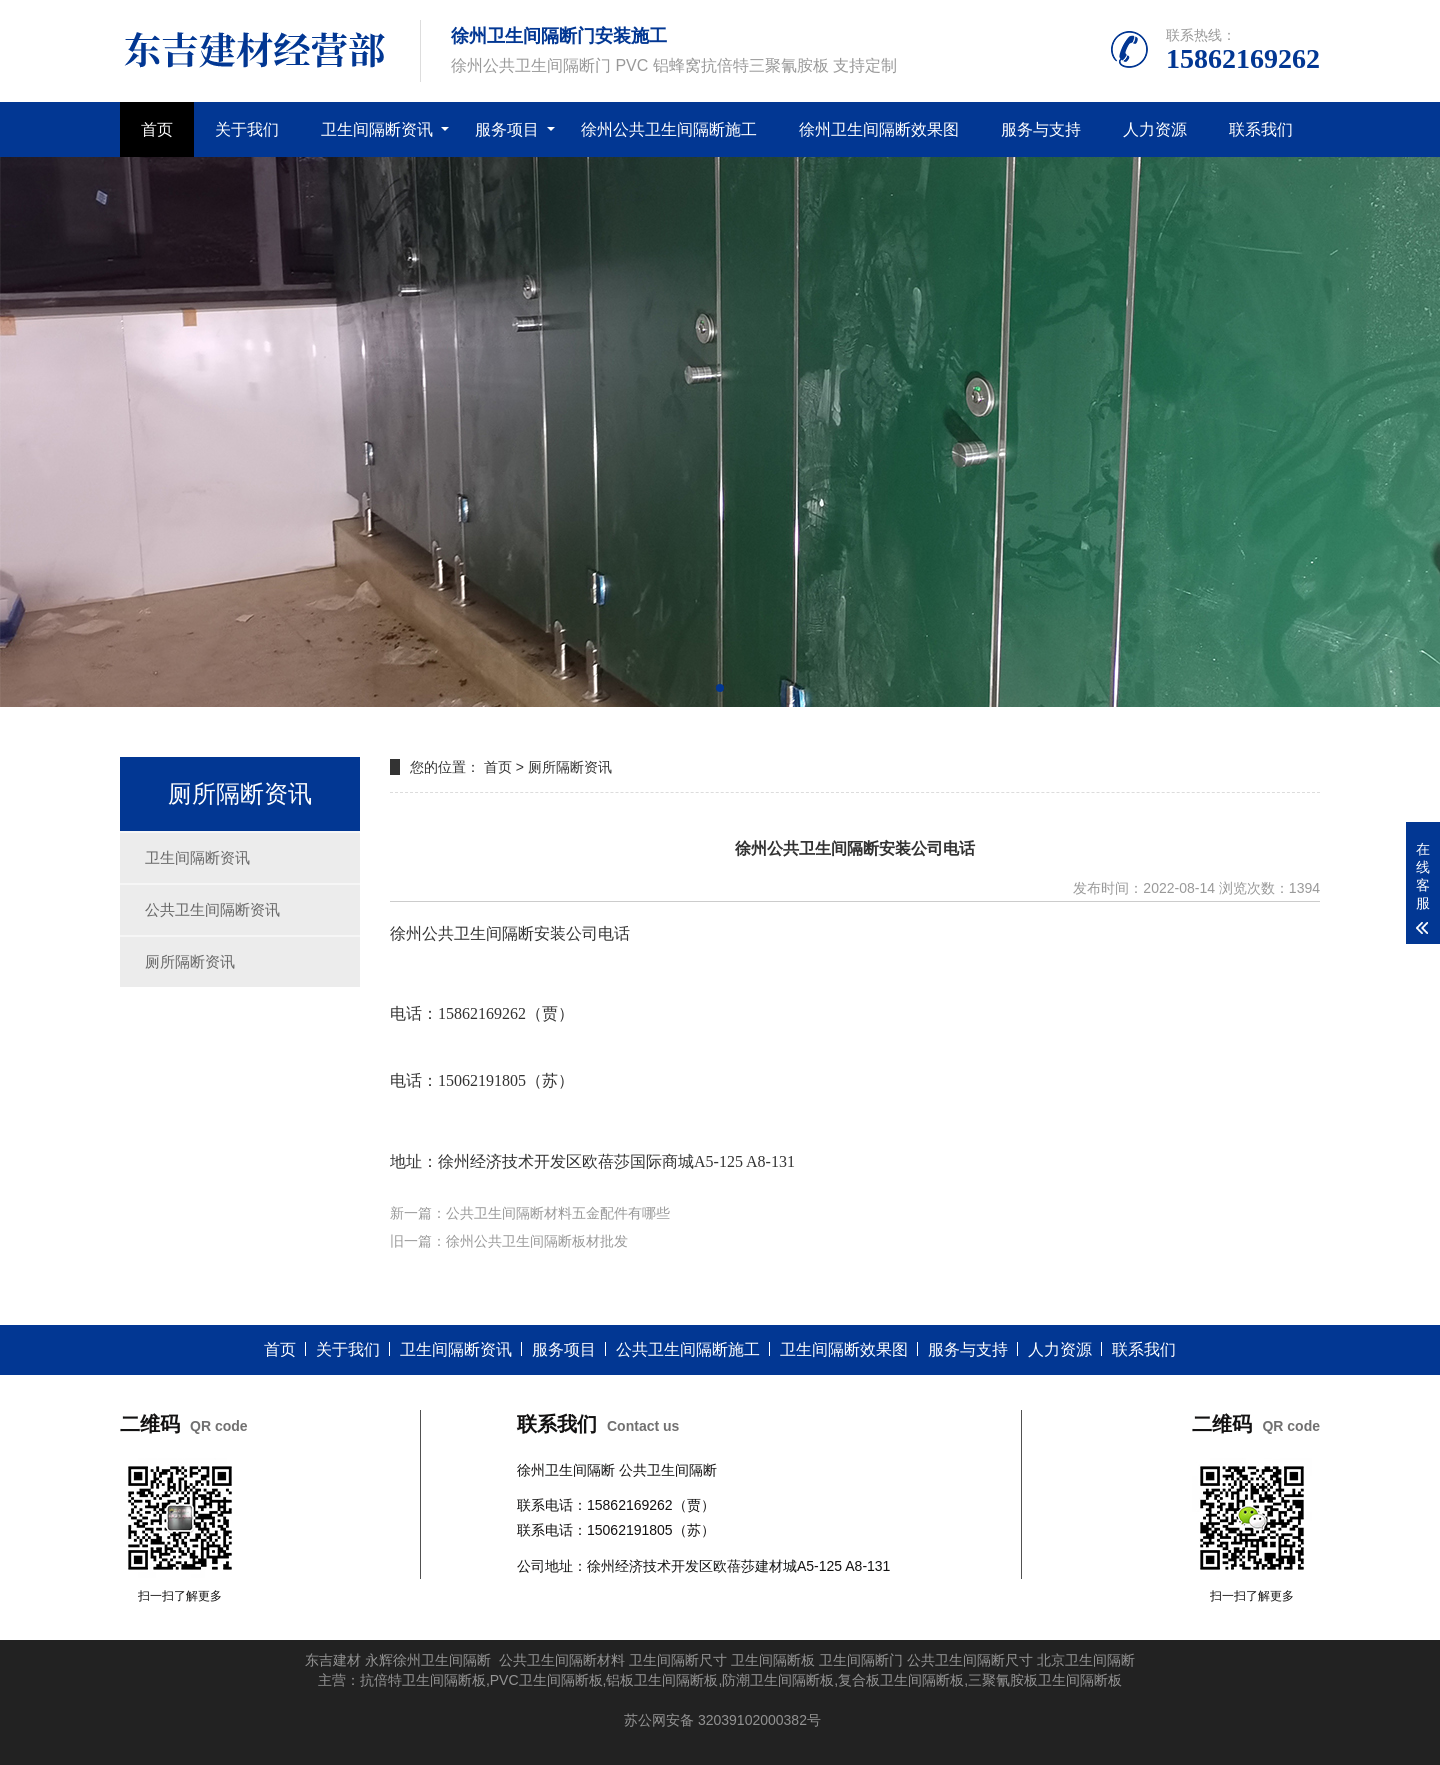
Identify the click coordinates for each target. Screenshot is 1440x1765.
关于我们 (247, 129)
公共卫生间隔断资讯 (212, 909)
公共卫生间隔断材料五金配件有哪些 (558, 1213)
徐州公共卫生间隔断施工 (669, 129)
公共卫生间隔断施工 (688, 1349)
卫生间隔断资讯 (377, 129)
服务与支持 (1041, 129)
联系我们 (1261, 129)
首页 (157, 129)
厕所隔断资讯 (190, 961)
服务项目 (507, 129)
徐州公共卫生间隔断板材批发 (537, 1241)
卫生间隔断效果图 (844, 1349)
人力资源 (1155, 129)
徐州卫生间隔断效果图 (879, 129)
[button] (720, 688)
